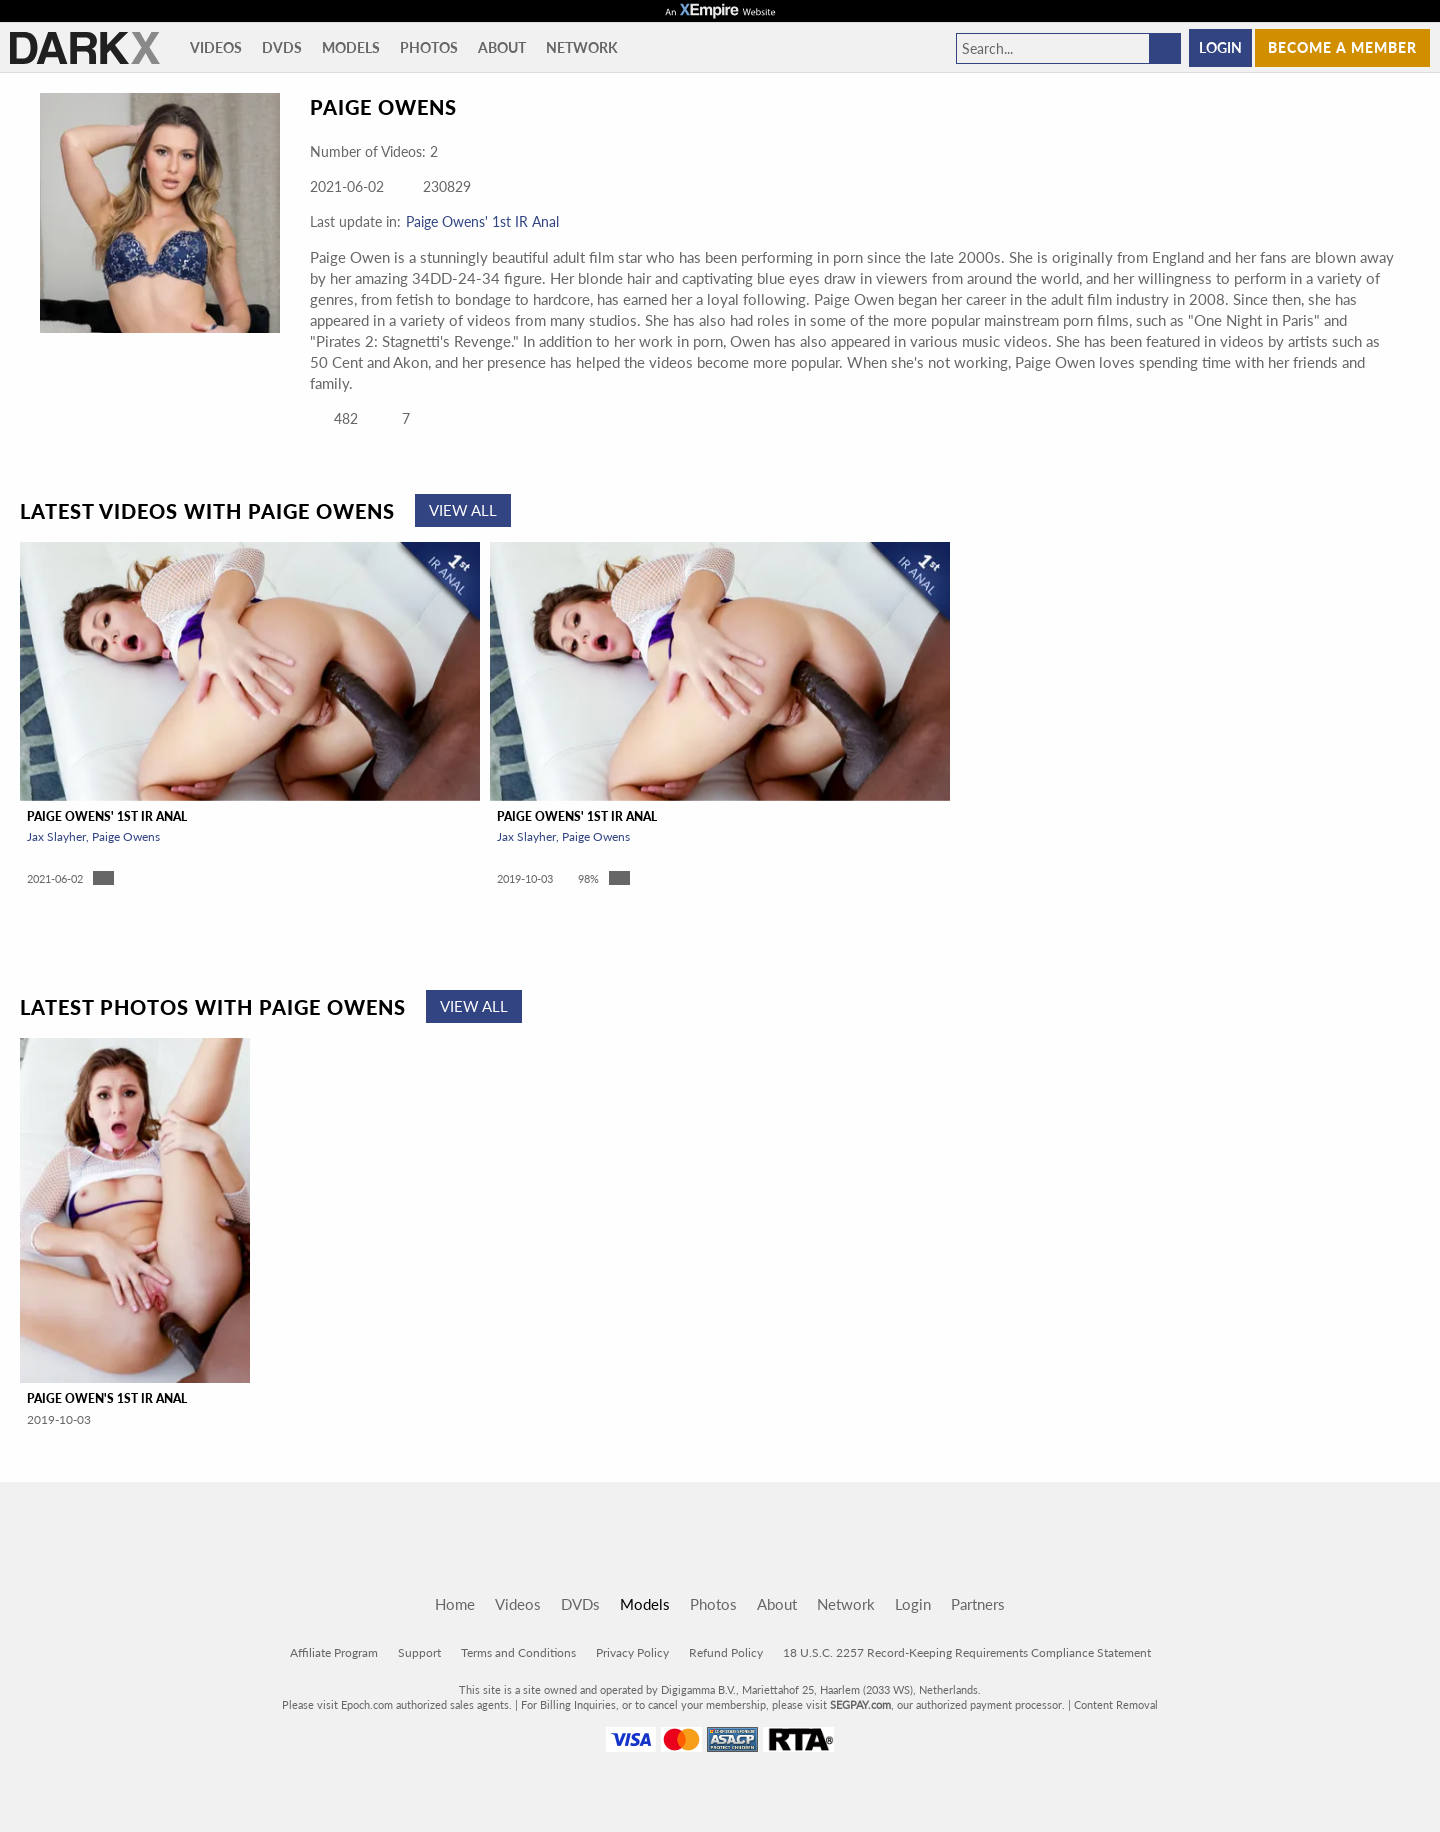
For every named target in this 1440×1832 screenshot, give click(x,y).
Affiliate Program (334, 1652)
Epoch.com (367, 1704)
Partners (978, 1604)
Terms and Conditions (518, 1652)
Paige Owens (126, 836)
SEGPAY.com (860, 1704)
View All (463, 510)
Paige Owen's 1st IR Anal (107, 1398)
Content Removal (1116, 1704)
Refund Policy (726, 1652)
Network (582, 47)
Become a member (1342, 47)
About (502, 47)
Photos (429, 47)
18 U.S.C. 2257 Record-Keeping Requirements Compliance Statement (967, 1652)
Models (351, 47)
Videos (216, 47)
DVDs (282, 47)
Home (455, 1604)
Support (419, 1652)
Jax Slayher (56, 836)
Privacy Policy (632, 1652)
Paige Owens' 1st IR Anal (482, 221)
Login (1220, 47)
